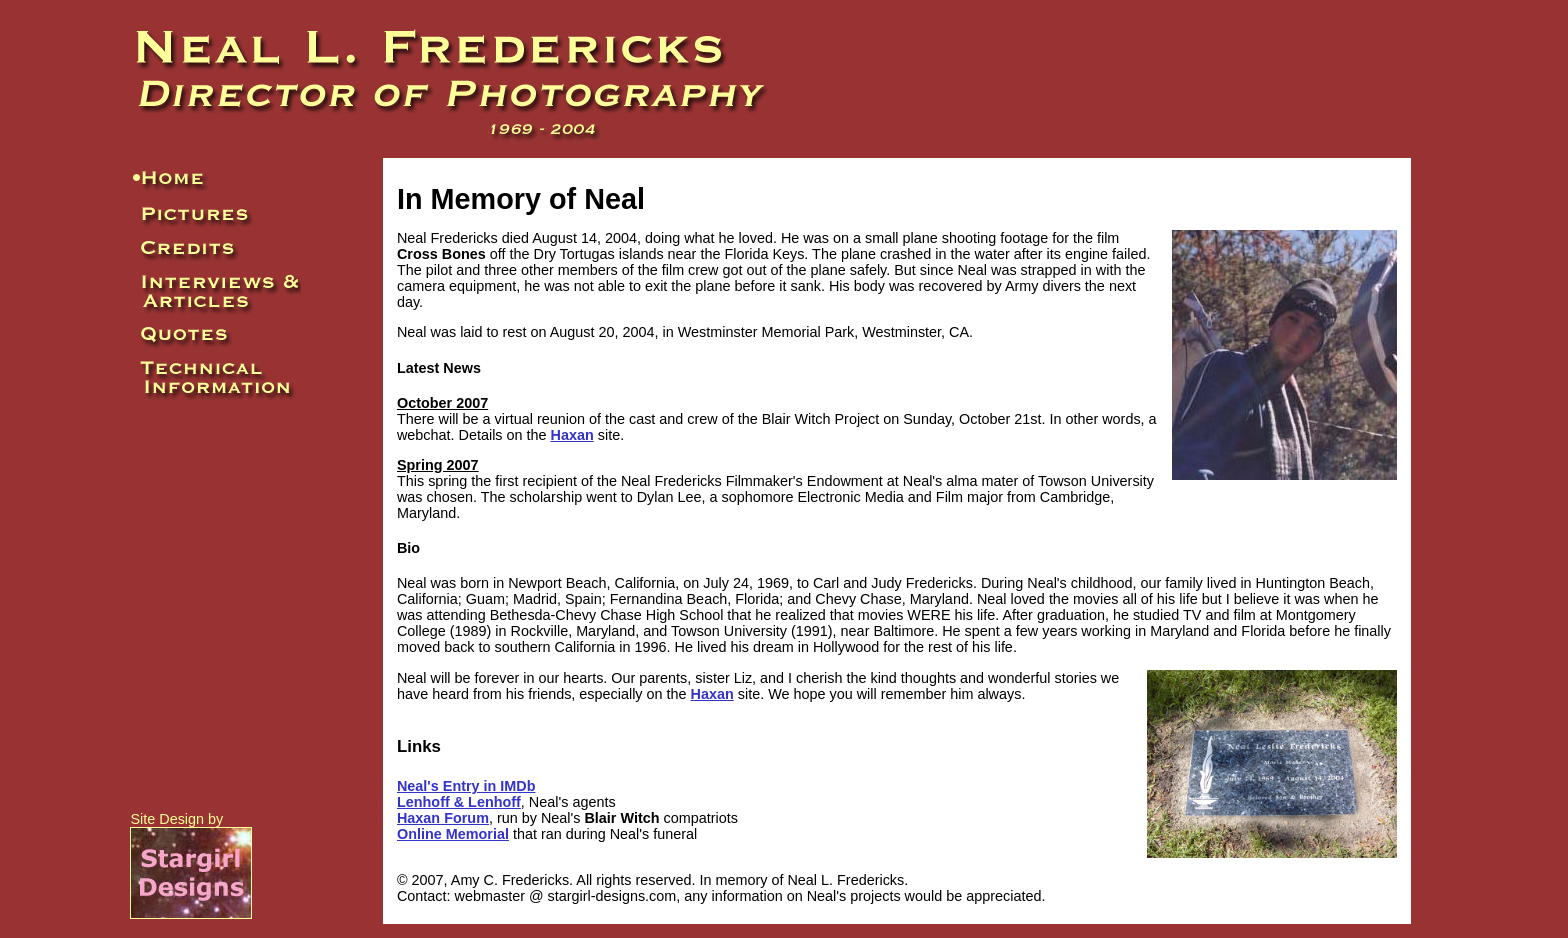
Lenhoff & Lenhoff (459, 802)
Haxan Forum (443, 818)
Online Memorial (453, 834)
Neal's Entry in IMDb (466, 786)
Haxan (572, 435)
